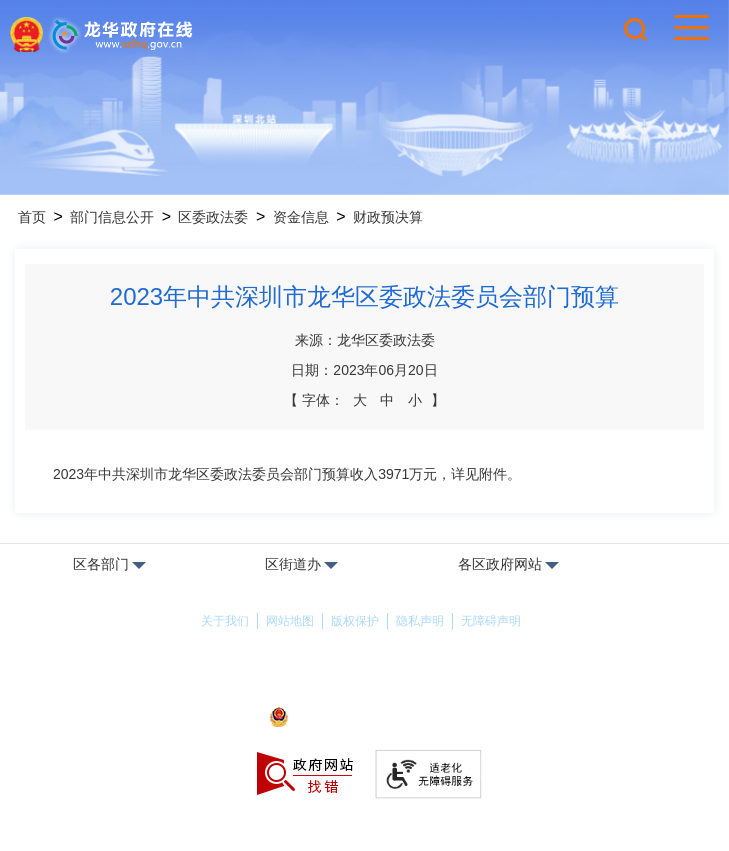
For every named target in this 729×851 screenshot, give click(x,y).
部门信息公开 (112, 217)
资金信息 (301, 217)
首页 (32, 217)
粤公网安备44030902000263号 (364, 719)
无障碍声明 (491, 621)
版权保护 (355, 621)
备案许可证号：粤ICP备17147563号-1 (364, 691)
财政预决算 (388, 217)
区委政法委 (213, 217)
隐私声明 (420, 621)
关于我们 (225, 621)
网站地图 (290, 621)
